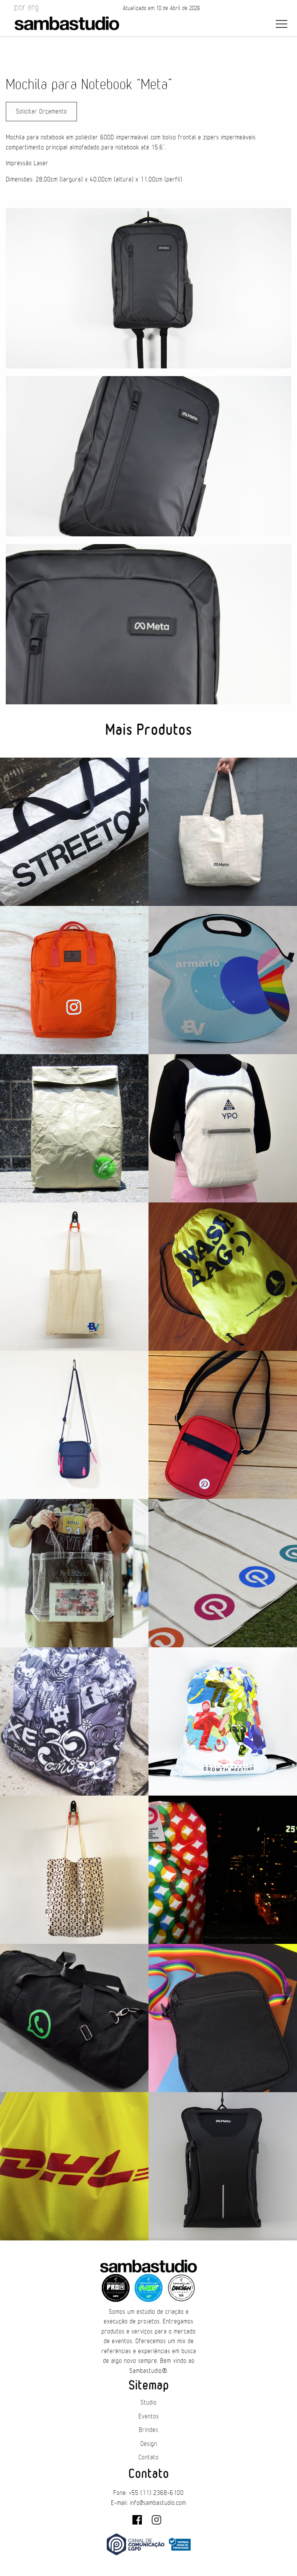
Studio (148, 2402)
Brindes (148, 2430)
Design (148, 2443)
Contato (148, 2457)
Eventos (148, 2416)
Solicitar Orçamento (41, 111)
